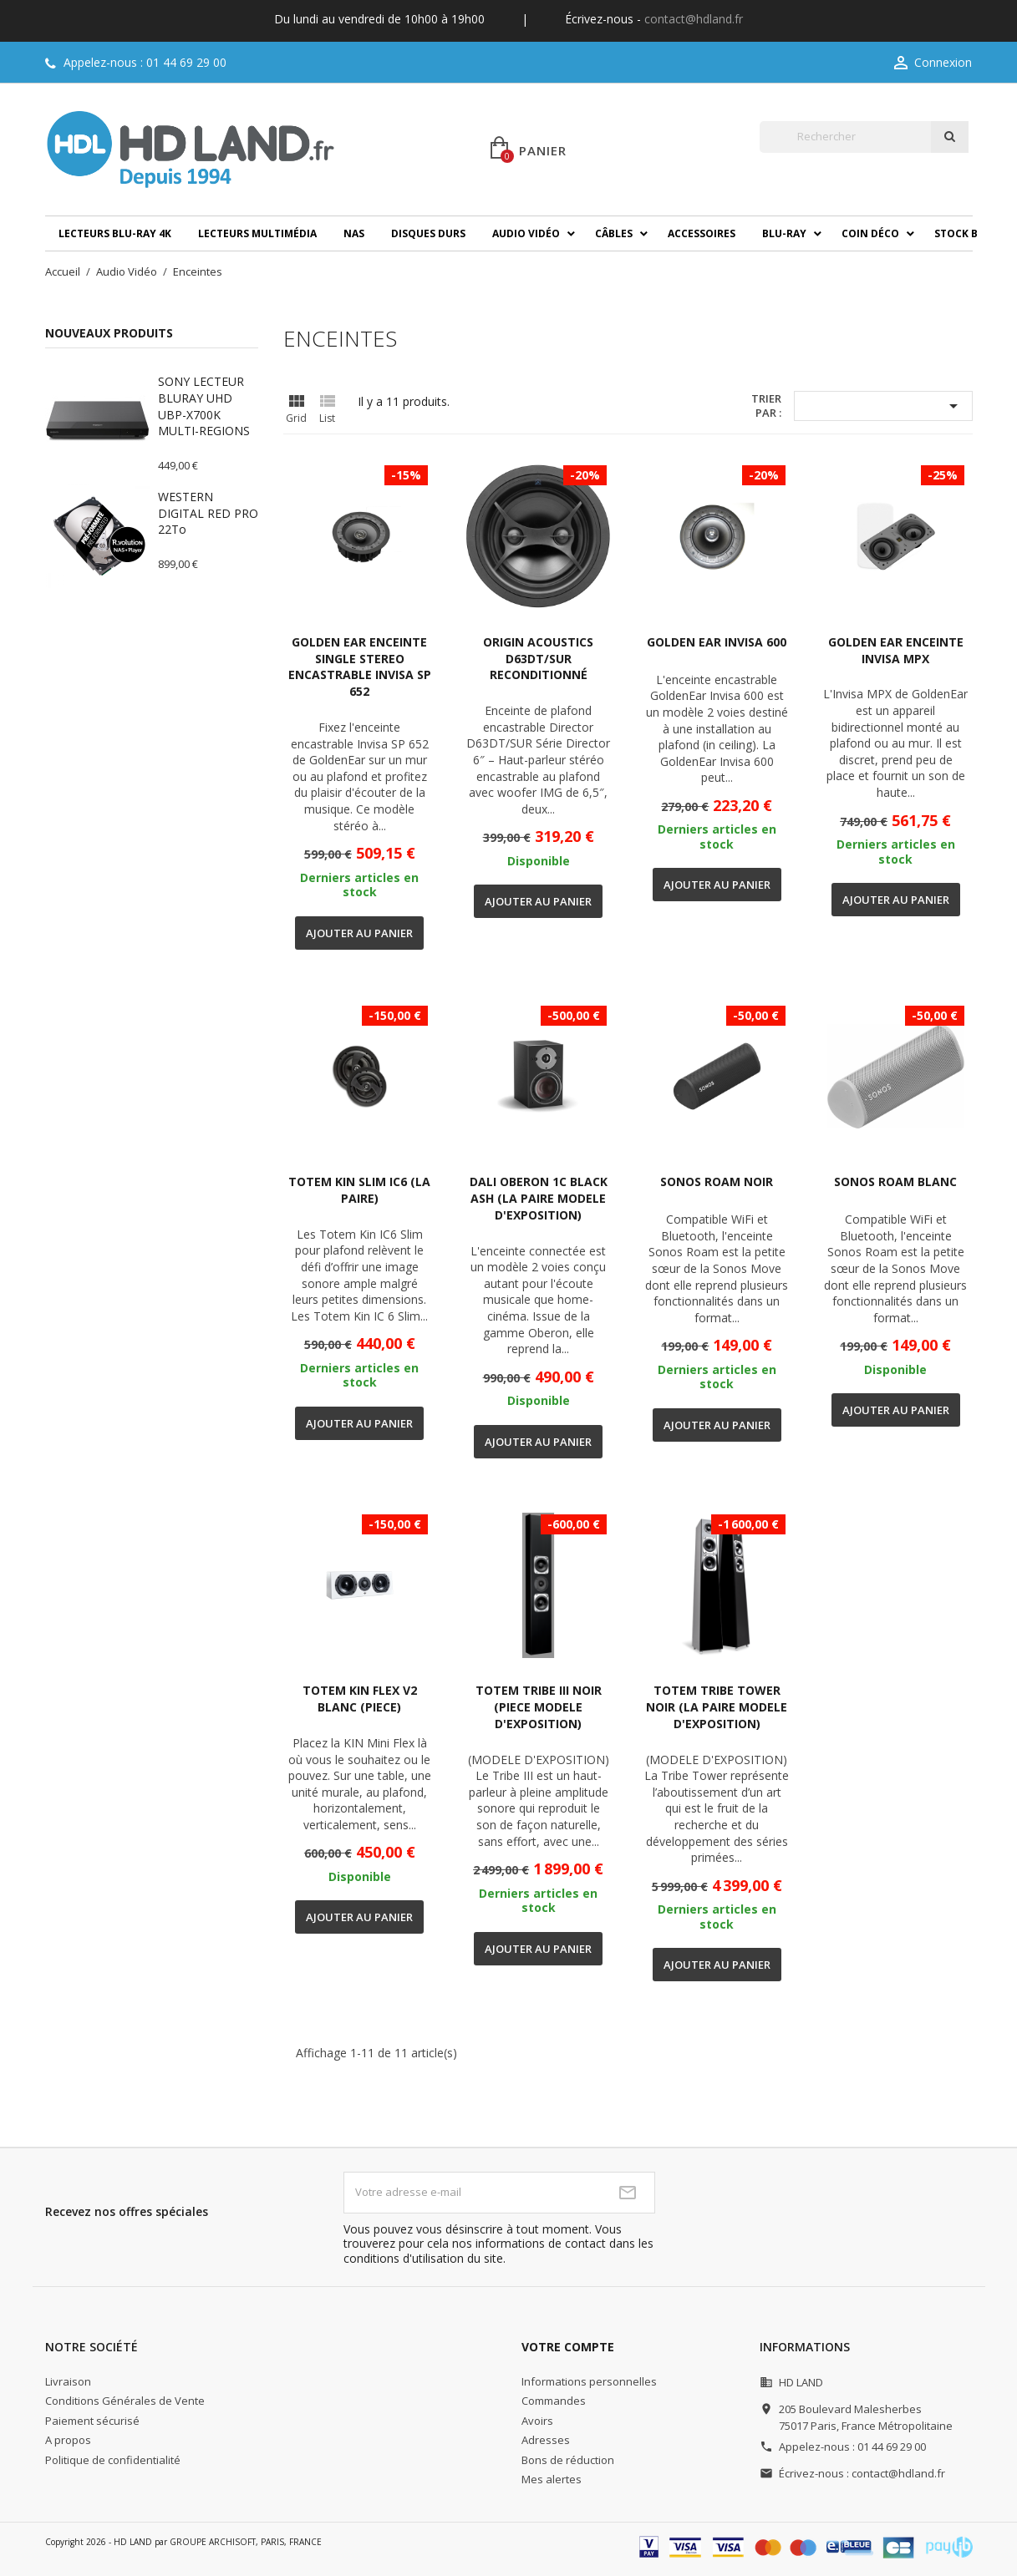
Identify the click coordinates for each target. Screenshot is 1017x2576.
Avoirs (537, 2420)
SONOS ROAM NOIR (716, 1181)
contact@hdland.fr (693, 19)
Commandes (553, 2400)
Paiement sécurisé (92, 2420)
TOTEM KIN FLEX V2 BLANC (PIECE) (360, 1698)
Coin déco (870, 233)
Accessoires (701, 233)
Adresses (545, 2439)
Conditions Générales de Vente (125, 2400)
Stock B (956, 233)
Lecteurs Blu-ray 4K (114, 233)
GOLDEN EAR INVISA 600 (716, 642)
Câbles (614, 233)
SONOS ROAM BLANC (895, 1181)
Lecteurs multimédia (257, 233)
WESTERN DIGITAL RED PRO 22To (208, 513)
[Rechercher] (845, 137)
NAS (353, 233)
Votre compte (567, 2347)
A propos (68, 2439)
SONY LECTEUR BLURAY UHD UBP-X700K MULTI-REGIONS (204, 406)
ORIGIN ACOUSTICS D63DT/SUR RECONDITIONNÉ (538, 658)
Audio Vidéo (526, 233)
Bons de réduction (567, 2459)
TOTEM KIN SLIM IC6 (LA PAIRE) (359, 1190)
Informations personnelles (589, 2381)
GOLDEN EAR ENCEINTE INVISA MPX (896, 650)
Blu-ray (784, 233)
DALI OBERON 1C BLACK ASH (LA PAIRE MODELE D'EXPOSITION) (539, 1198)
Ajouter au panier (359, 933)
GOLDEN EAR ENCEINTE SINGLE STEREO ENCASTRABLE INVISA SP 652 (359, 666)
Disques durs (428, 233)
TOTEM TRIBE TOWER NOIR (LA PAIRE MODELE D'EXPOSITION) (716, 1707)
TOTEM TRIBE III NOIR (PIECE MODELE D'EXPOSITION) (538, 1707)
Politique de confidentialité (113, 2459)
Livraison (68, 2381)
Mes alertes (551, 2479)
